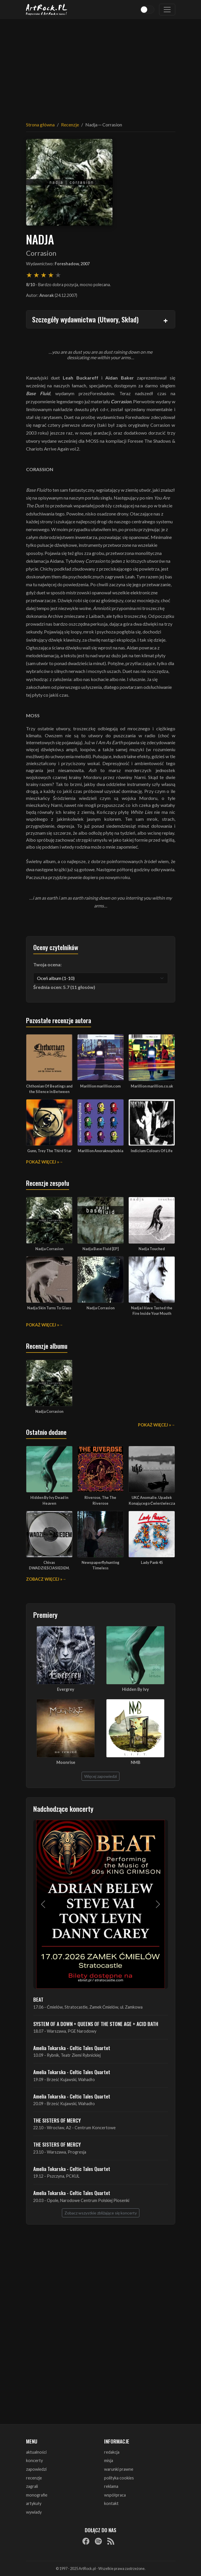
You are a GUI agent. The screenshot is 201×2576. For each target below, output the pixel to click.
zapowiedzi (36, 2469)
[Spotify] (98, 2541)
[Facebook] (85, 2541)
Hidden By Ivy (135, 1689)
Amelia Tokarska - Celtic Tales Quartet (71, 2048)
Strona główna (40, 124)
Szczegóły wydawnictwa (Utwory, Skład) (85, 319)
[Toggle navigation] (167, 9)
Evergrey (65, 1689)
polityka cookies (119, 2477)
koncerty (34, 2460)
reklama (111, 2486)
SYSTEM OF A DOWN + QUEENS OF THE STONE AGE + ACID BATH (95, 2023)
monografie (36, 2495)
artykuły (33, 2503)
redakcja (111, 2452)
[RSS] (110, 2541)
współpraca (115, 2495)
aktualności (36, 2452)
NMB (135, 1762)
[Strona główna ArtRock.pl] (47, 9)
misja (108, 2460)
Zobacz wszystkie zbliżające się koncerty (100, 2212)
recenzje (34, 2477)
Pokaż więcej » (42, 1161)
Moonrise (65, 1762)
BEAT (38, 1999)
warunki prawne (118, 2469)
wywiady (34, 2512)
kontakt (111, 2503)
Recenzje (70, 124)
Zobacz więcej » (44, 1579)
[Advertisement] (100, 66)
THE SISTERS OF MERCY (57, 2120)
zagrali (32, 2486)
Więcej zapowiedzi (100, 1776)
